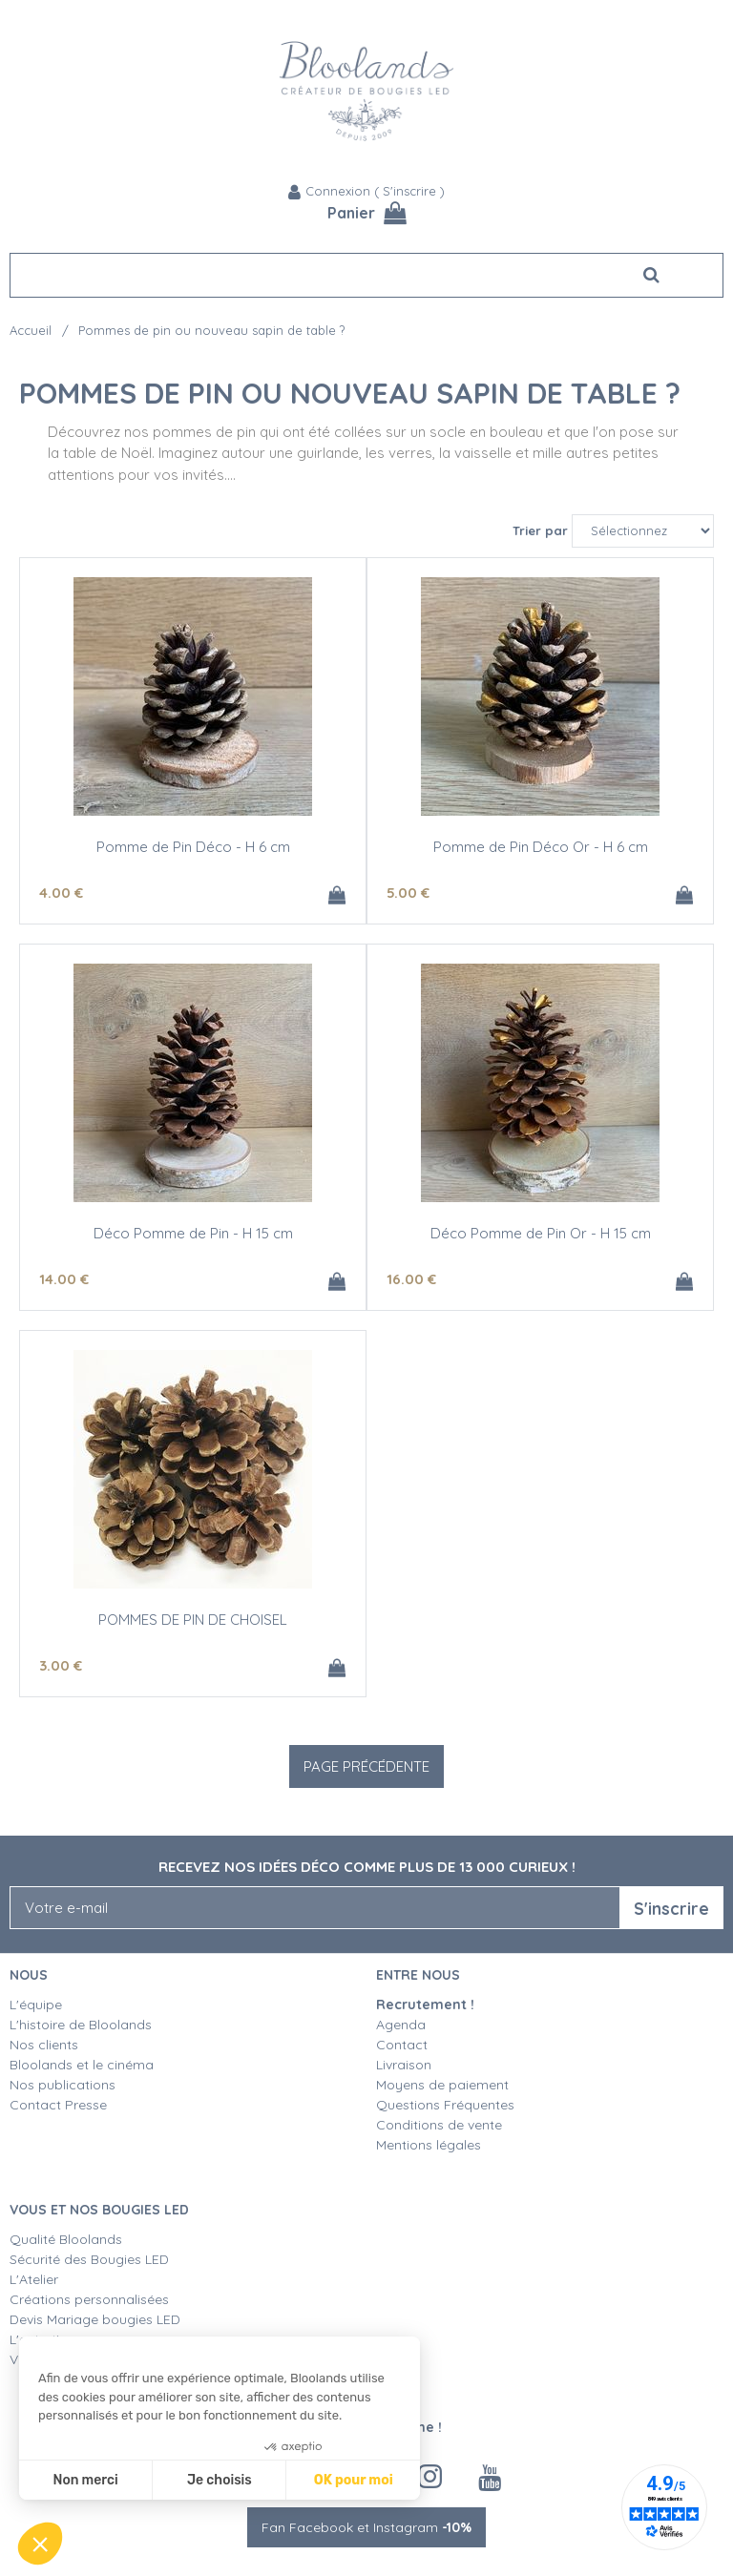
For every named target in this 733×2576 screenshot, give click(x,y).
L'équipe (36, 2004)
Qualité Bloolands (66, 2239)
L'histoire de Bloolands (81, 2024)
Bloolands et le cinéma (82, 2064)
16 (411, 1279)
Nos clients (44, 2044)
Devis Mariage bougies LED (95, 2319)
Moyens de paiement (442, 2084)
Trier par (540, 530)
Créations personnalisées (89, 2299)
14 (64, 1279)
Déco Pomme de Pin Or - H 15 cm (540, 1233)
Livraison (403, 2064)
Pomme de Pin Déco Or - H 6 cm (540, 847)
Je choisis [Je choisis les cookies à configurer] (219, 2480)
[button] (40, 2543)
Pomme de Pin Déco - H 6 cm (193, 847)
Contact (402, 2044)
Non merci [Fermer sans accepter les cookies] (84, 2480)
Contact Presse (58, 2104)
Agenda (401, 2024)
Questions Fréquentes (445, 2104)
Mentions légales (428, 2144)
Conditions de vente (439, 2124)
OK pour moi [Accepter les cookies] (353, 2480)
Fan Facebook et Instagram (366, 2527)
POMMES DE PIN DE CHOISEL (192, 1619)
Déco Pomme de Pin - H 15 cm (193, 1233)
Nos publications (62, 2084)
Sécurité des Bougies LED (91, 2259)
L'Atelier (34, 2279)
